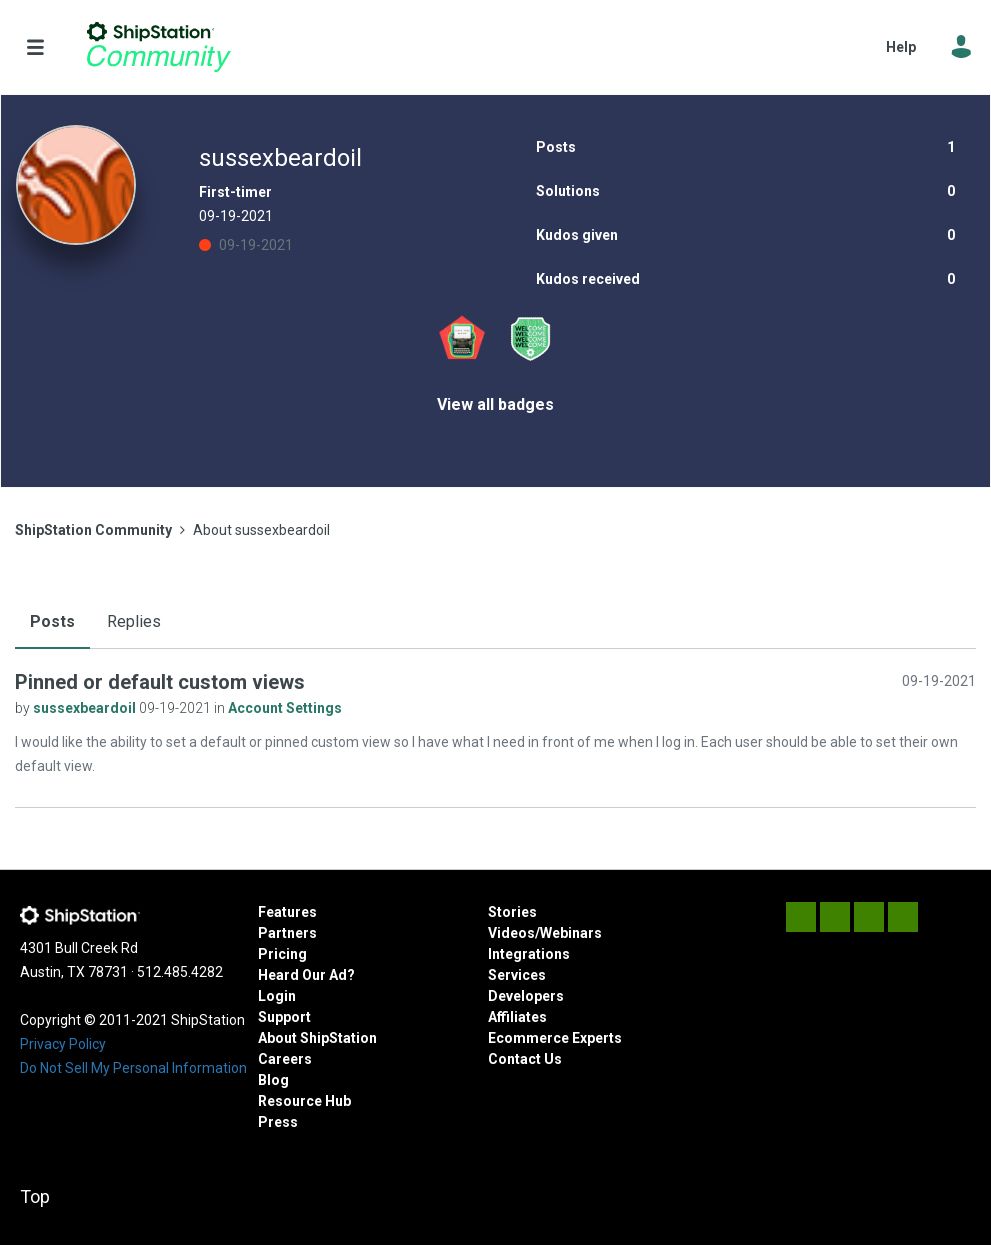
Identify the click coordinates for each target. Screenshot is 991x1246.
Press (278, 1122)
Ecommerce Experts (555, 1038)
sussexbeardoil (86, 708)
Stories (512, 912)
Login (277, 996)
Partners (287, 933)
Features (287, 912)
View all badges (495, 404)
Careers (285, 1059)
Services (517, 975)
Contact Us (525, 1059)
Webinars (571, 933)
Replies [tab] (134, 621)
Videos (511, 933)
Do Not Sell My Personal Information (133, 1068)
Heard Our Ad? (306, 975)
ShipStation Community (158, 47)
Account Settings (285, 708)
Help (901, 47)
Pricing (282, 954)
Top (35, 1196)
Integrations (529, 954)
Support (284, 1017)
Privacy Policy (63, 1044)
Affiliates (517, 1017)
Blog (273, 1080)
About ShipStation (317, 1038)
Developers (526, 996)
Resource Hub (304, 1101)
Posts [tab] (52, 621)
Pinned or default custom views (160, 682)
